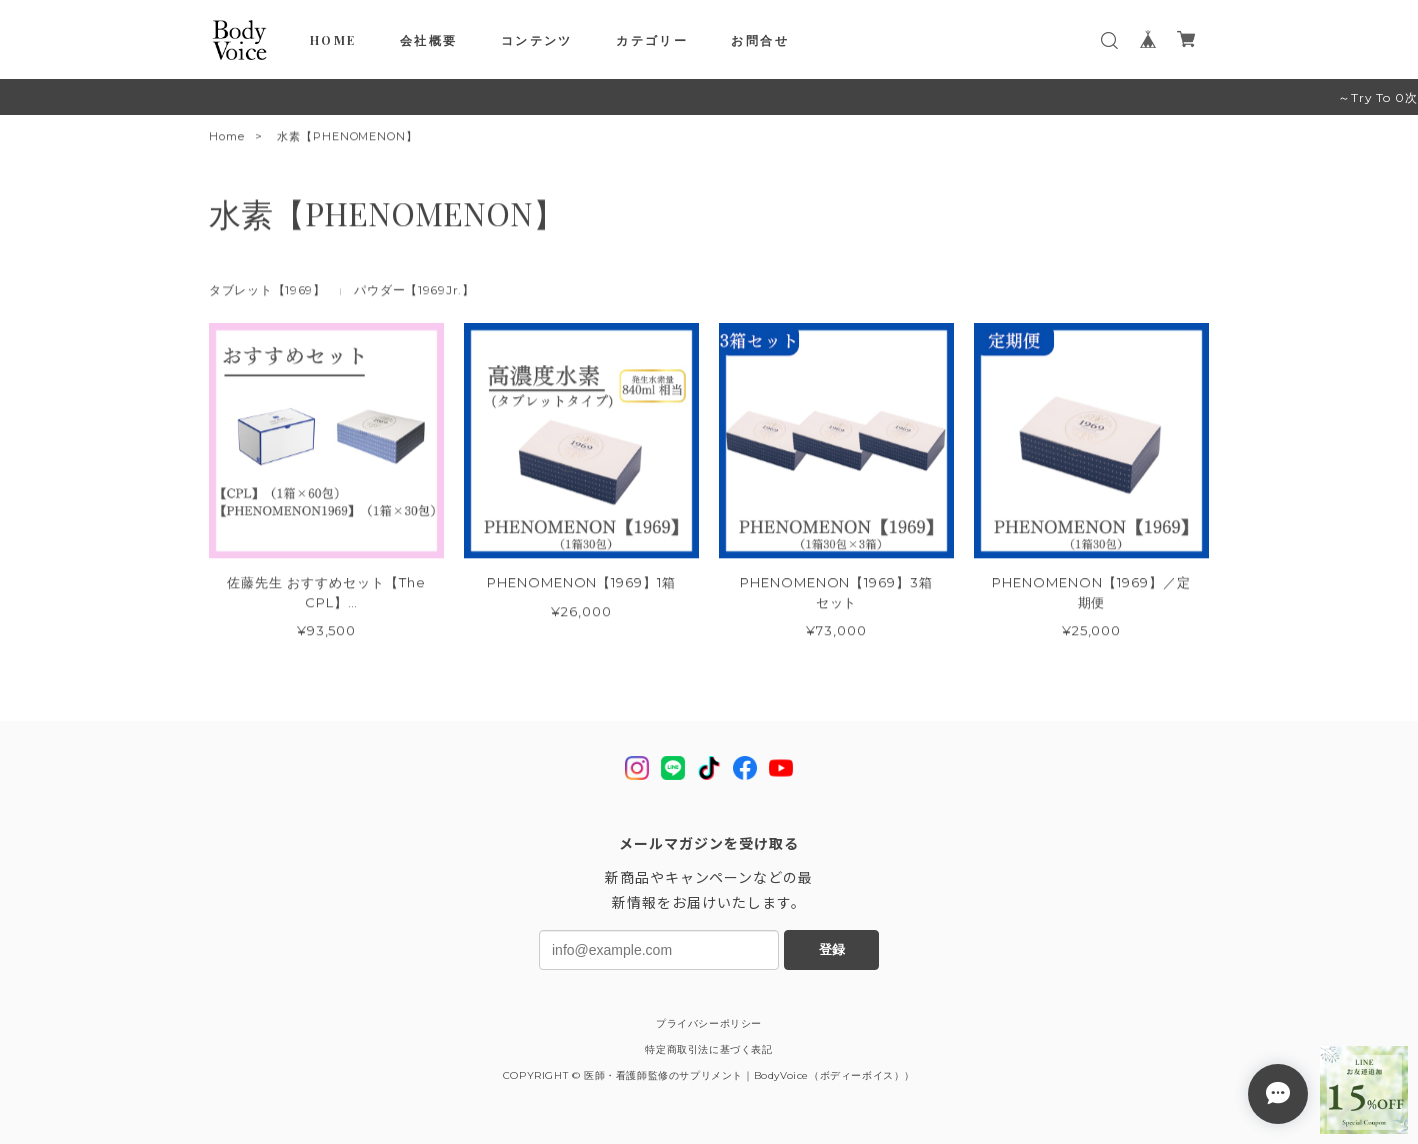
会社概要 (429, 40)
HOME (333, 40)
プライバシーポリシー (709, 1023)
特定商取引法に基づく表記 (708, 1049)
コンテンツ (537, 40)
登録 (832, 949)
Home (227, 140)
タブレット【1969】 (267, 293)
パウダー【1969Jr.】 (414, 293)
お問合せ (760, 40)
